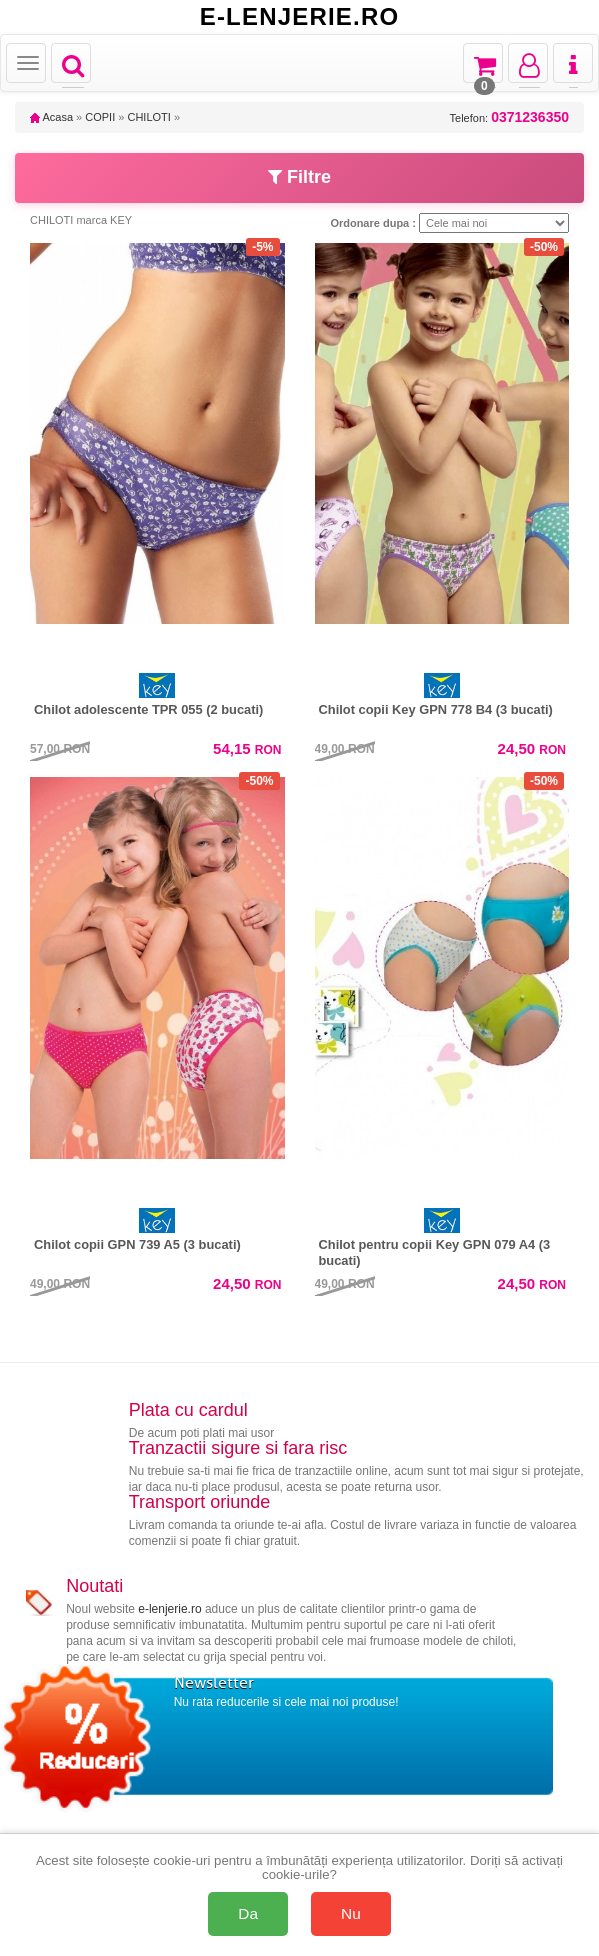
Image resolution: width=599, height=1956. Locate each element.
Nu (351, 1913)
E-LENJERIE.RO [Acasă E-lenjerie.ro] (300, 17)
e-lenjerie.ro (169, 1609)
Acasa (51, 117)
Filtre (299, 177)
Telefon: (509, 117)
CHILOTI (148, 117)
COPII (100, 117)
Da (248, 1913)
